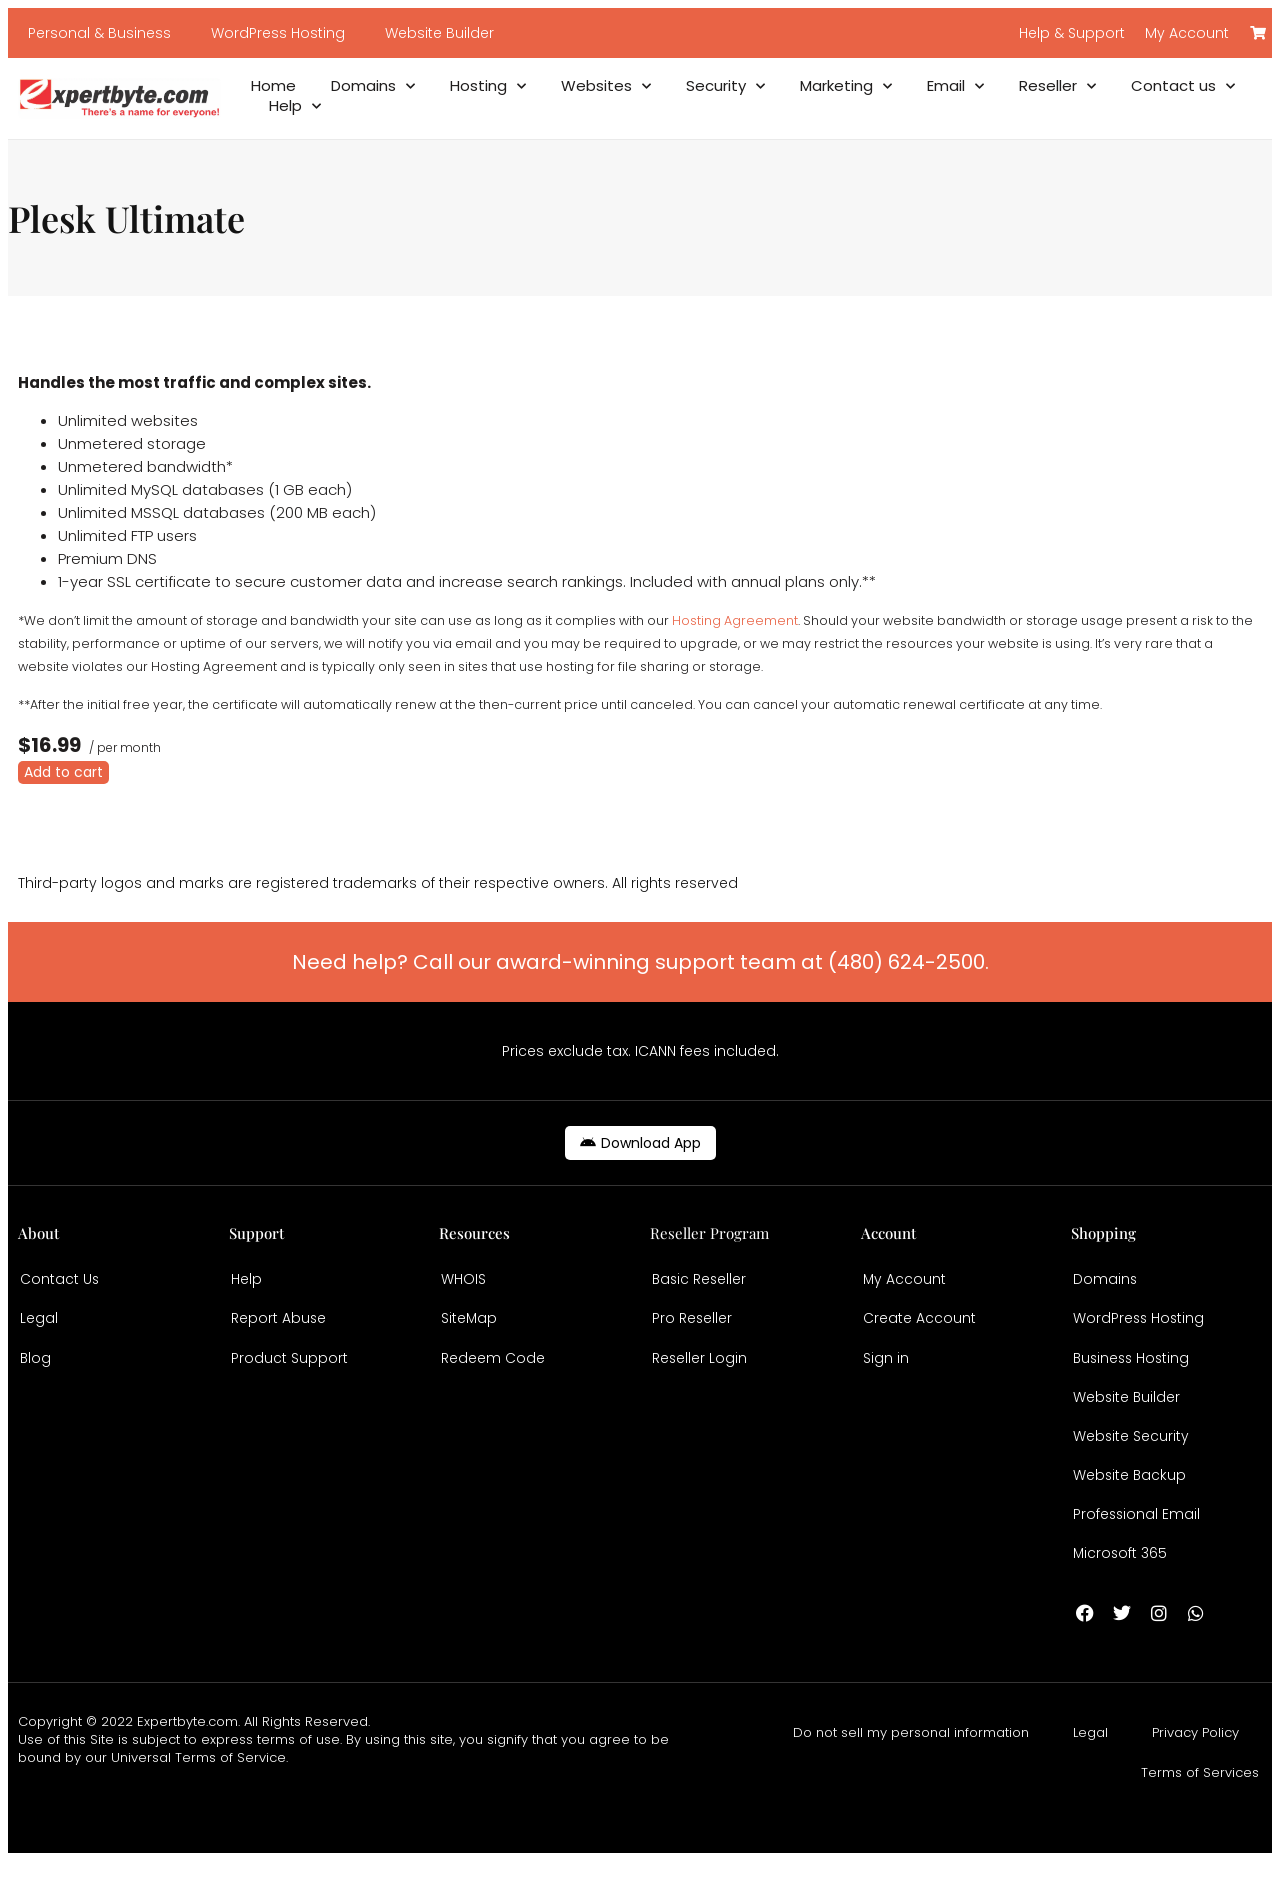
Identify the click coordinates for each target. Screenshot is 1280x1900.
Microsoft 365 (1121, 1591)
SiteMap (469, 1327)
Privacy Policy (1195, 1771)
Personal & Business (99, 33)
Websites (606, 86)
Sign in (886, 1371)
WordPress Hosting (278, 33)
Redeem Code (493, 1371)
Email (955, 86)
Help (295, 106)
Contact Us (60, 1283)
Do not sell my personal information (911, 1771)
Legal (39, 1327)
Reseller (1057, 86)
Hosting (488, 86)
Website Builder (439, 33)
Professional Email (1137, 1547)
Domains (373, 86)
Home (273, 86)
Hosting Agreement (735, 620)
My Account (905, 1283)
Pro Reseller (692, 1327)
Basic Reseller (700, 1283)
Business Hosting (1133, 1371)
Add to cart (63, 772)
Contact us (1183, 86)
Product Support (289, 1371)
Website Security (1131, 1459)
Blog (36, 1371)
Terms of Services (1200, 1811)
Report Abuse (279, 1327)
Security (725, 86)
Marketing (846, 86)
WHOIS (463, 1283)
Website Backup (1130, 1503)
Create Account (919, 1327)
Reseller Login (700, 1371)
